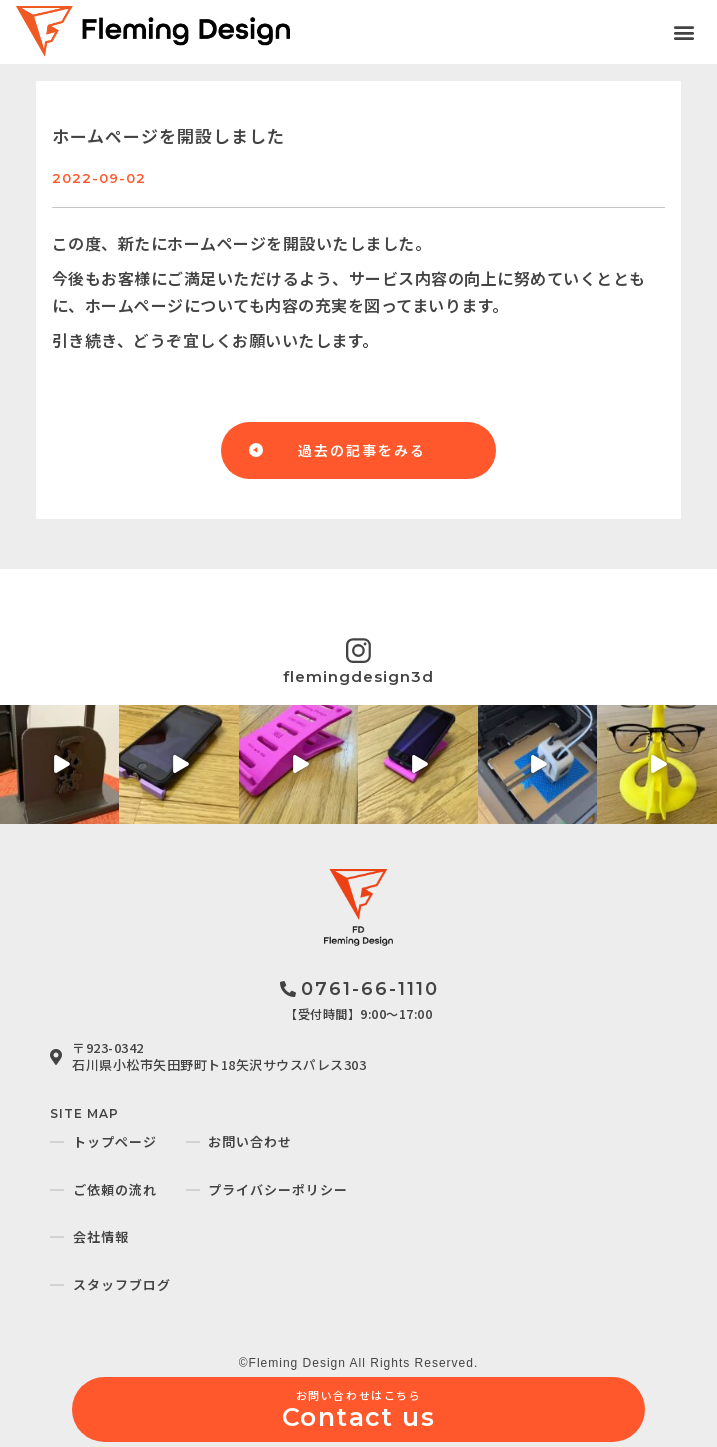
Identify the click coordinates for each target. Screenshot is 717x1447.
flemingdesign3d (358, 676)
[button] (685, 31)
